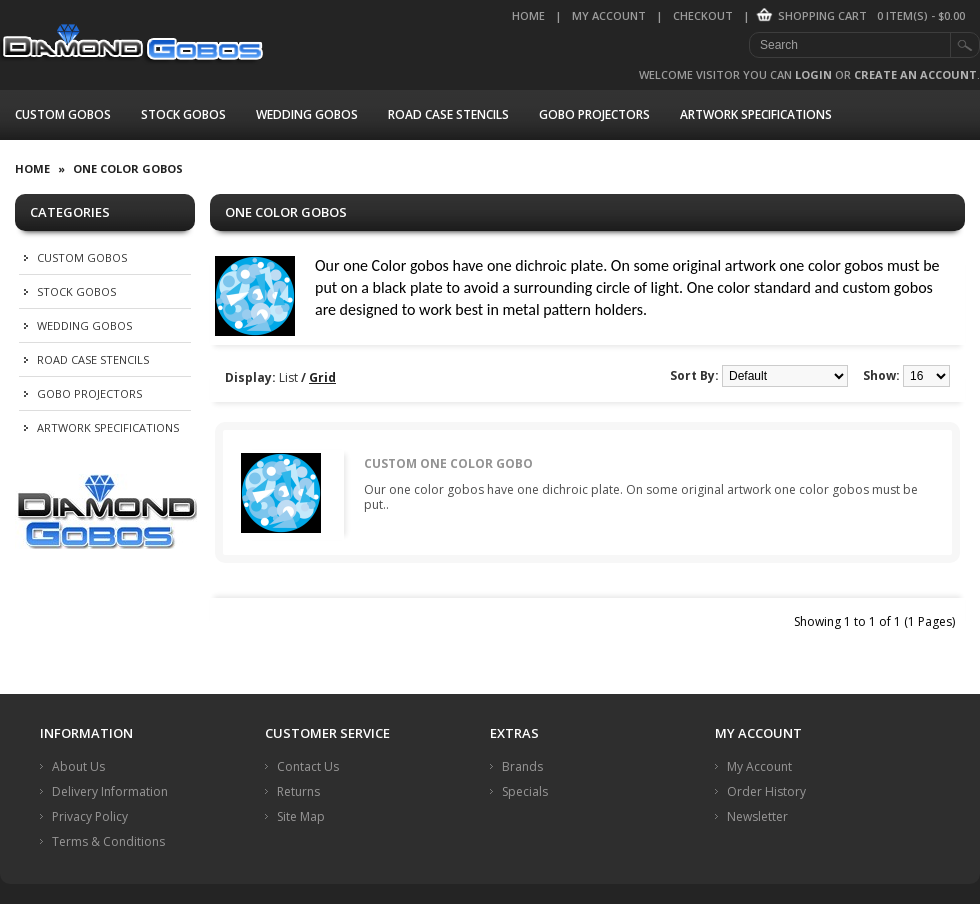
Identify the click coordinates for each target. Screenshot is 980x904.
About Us (78, 766)
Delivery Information (110, 791)
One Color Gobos (128, 168)
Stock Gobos (183, 114)
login (813, 74)
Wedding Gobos (307, 114)
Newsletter (757, 816)
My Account (609, 15)
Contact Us (308, 766)
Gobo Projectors (594, 114)
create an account (915, 74)
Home (528, 15)
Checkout (703, 15)
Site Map (301, 816)
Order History (766, 791)
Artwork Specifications (756, 114)
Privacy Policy (90, 816)
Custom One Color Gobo (448, 463)
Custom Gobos (63, 114)
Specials (525, 791)
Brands (522, 766)
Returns (298, 791)
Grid (322, 377)
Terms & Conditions (108, 841)
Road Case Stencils (448, 114)
